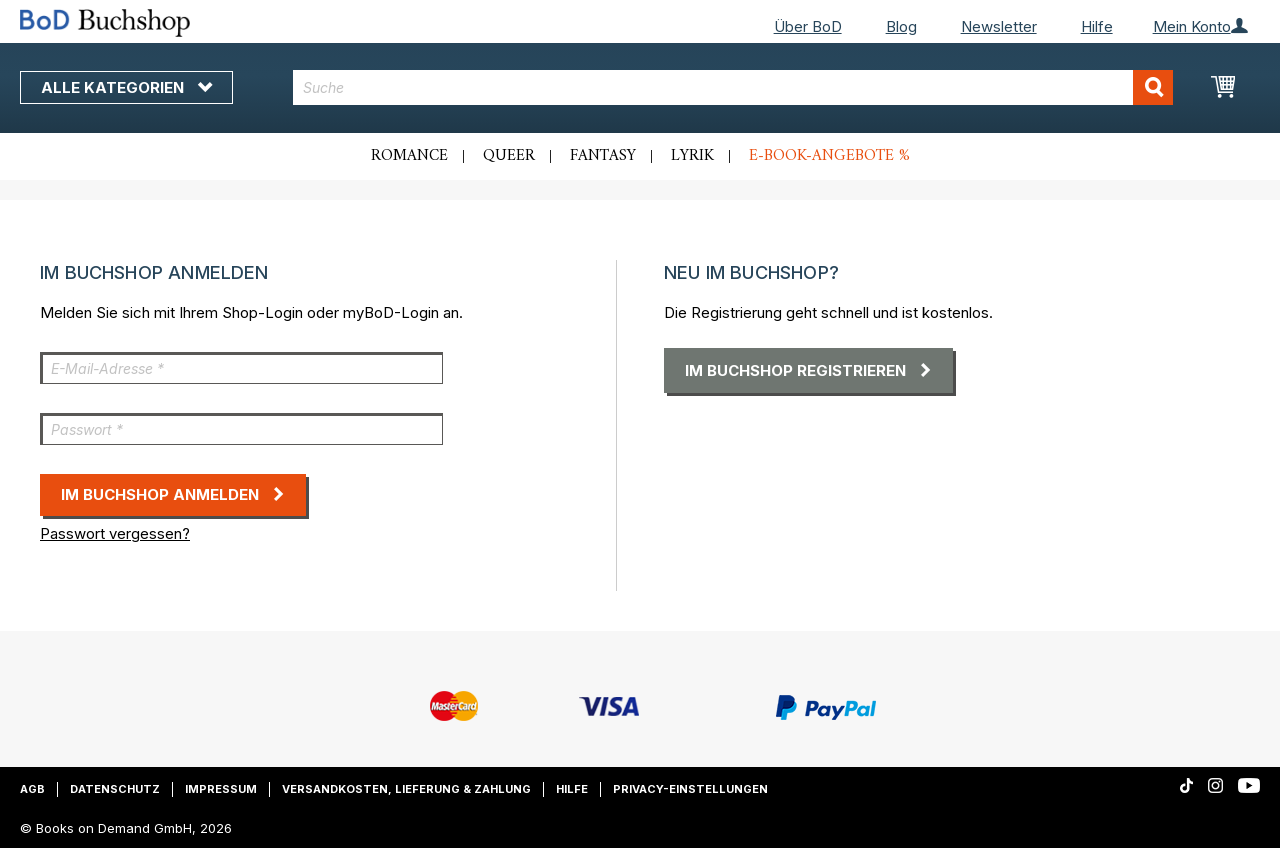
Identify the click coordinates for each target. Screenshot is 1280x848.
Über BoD (808, 26)
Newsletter (999, 26)
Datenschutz (115, 789)
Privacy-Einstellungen (690, 789)
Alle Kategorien (126, 87)
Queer (509, 156)
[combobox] (733, 87)
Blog (901, 26)
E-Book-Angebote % (829, 156)
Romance (409, 156)
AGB (32, 789)
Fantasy (603, 156)
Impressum (221, 789)
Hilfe (1097, 26)
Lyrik (692, 156)
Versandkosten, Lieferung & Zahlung (406, 789)
